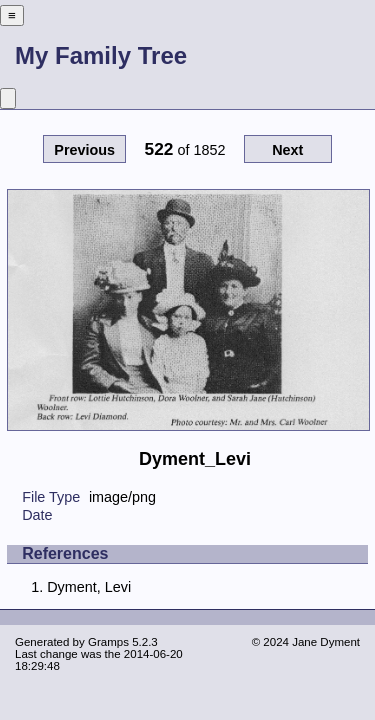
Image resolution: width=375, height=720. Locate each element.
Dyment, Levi (89, 587)
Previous (84, 150)
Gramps (108, 642)
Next (287, 150)
